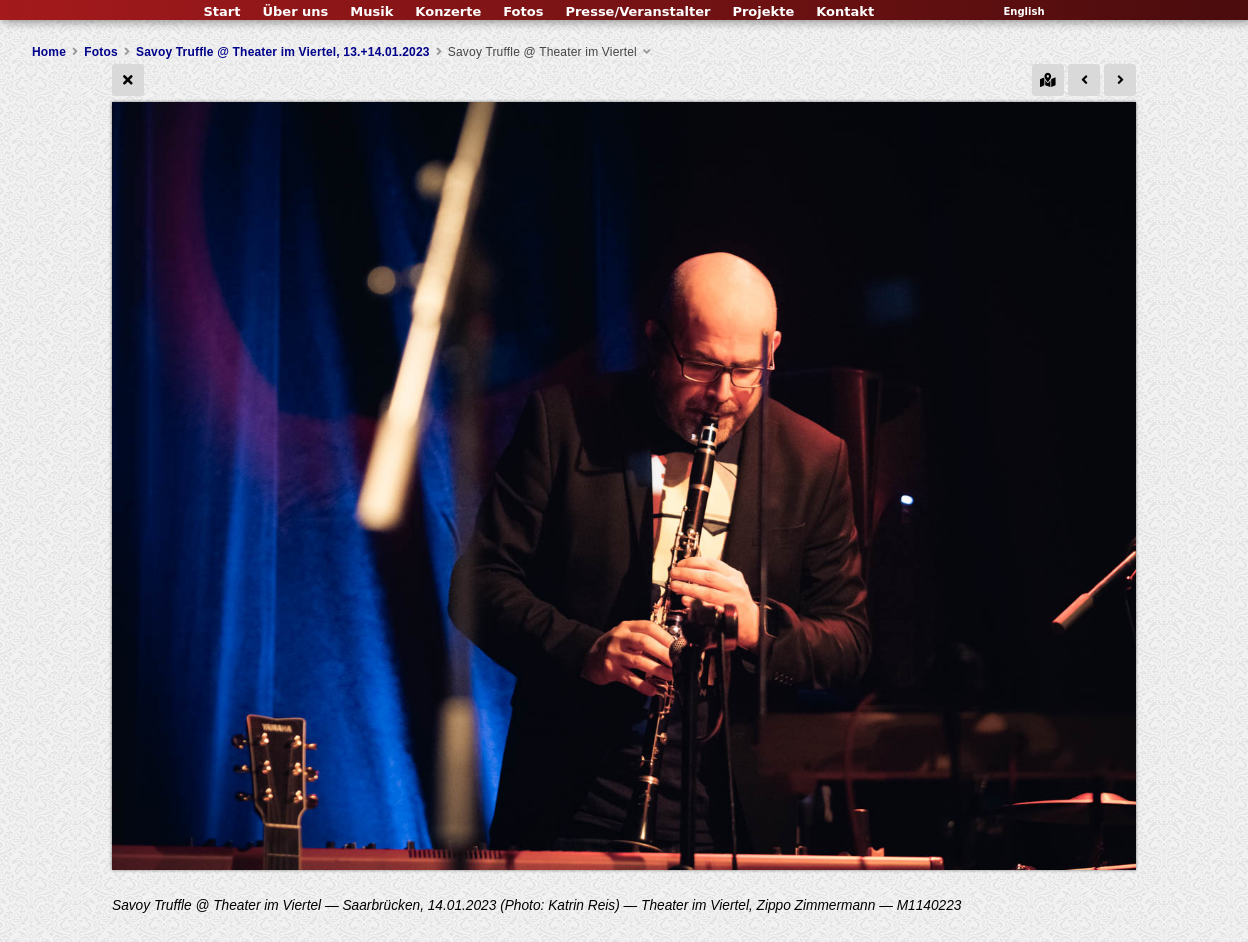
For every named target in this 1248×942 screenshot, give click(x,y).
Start (221, 11)
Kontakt (845, 11)
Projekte (763, 11)
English (1023, 11)
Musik (371, 11)
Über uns (295, 11)
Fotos (523, 11)
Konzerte (448, 11)
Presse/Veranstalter (637, 11)
